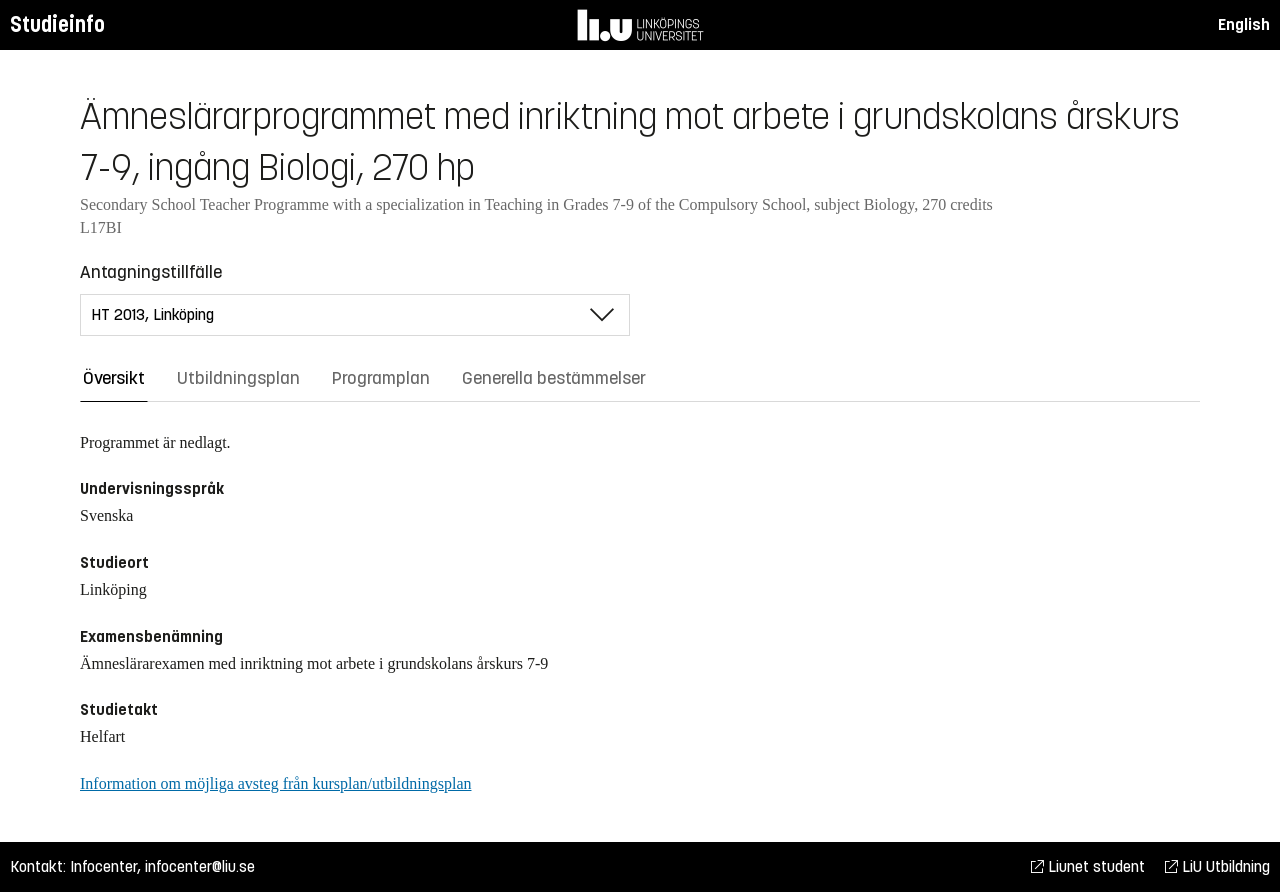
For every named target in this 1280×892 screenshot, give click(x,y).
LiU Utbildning (1217, 866)
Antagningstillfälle (151, 272)
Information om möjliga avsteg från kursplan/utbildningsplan (275, 783)
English (1244, 24)
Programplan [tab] (381, 378)
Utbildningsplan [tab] (238, 378)
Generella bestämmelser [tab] (554, 378)
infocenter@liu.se (200, 866)
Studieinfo (57, 24)
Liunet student (1088, 866)
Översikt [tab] (114, 378)
